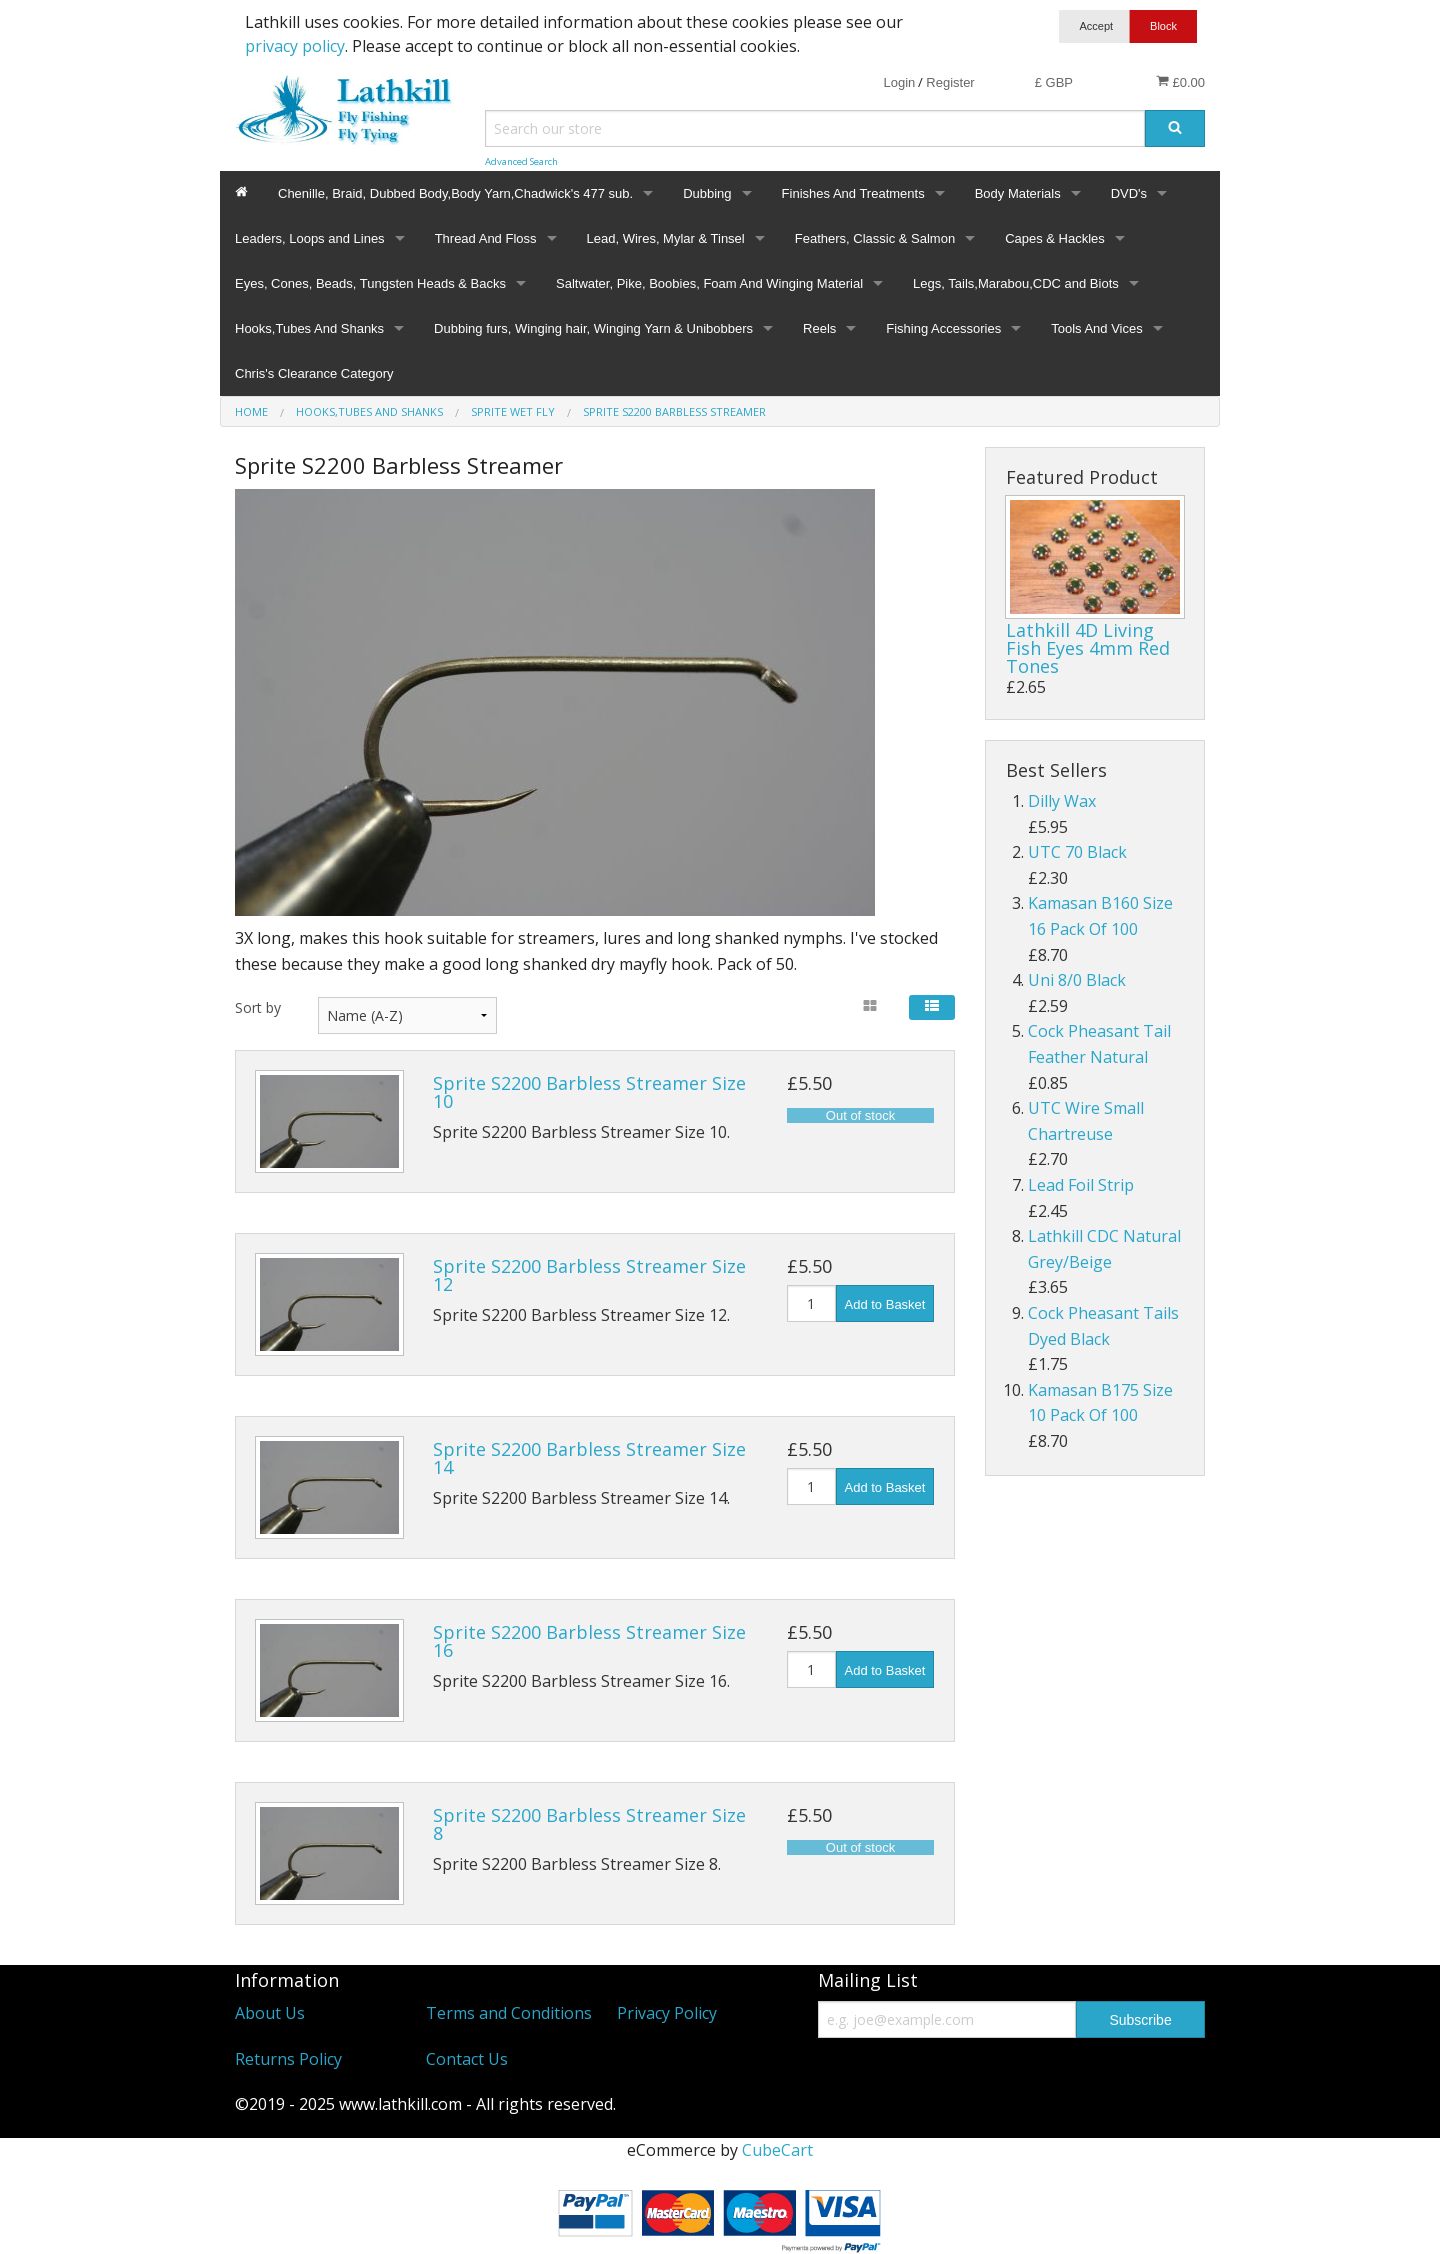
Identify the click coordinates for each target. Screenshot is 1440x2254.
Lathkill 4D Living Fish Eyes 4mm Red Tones (1088, 648)
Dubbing (707, 193)
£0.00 (1180, 82)
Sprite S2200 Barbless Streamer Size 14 (589, 1458)
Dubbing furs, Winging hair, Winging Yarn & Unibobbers (593, 328)
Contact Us (467, 2059)
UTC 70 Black (1077, 852)
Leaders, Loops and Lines (310, 238)
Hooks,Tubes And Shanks (309, 328)
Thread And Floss (486, 238)
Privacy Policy (667, 2013)
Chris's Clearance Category (314, 373)
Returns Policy (288, 2059)
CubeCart (777, 2150)
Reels (819, 328)
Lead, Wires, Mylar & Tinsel (666, 238)
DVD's (1129, 193)
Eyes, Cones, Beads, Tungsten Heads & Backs (370, 283)
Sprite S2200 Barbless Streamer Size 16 (589, 1641)
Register (950, 82)
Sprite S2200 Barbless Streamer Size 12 (589, 1275)
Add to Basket (885, 1304)
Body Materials (1018, 193)
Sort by (258, 1007)
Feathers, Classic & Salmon (875, 238)
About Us (270, 2013)
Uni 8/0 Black (1077, 980)
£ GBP (1054, 82)
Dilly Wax (1062, 801)
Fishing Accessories (943, 328)
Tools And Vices (1097, 328)
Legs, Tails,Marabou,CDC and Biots (1016, 283)
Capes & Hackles (1055, 238)
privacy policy (295, 46)
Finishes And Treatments (853, 193)
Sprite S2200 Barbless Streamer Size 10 (589, 1092)
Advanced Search (521, 161)
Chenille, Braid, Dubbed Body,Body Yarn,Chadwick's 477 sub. (455, 193)
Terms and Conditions (509, 2013)
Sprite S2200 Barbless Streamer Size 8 (589, 1824)
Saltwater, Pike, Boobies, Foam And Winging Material (709, 283)
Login (899, 82)
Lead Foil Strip (1081, 1185)
